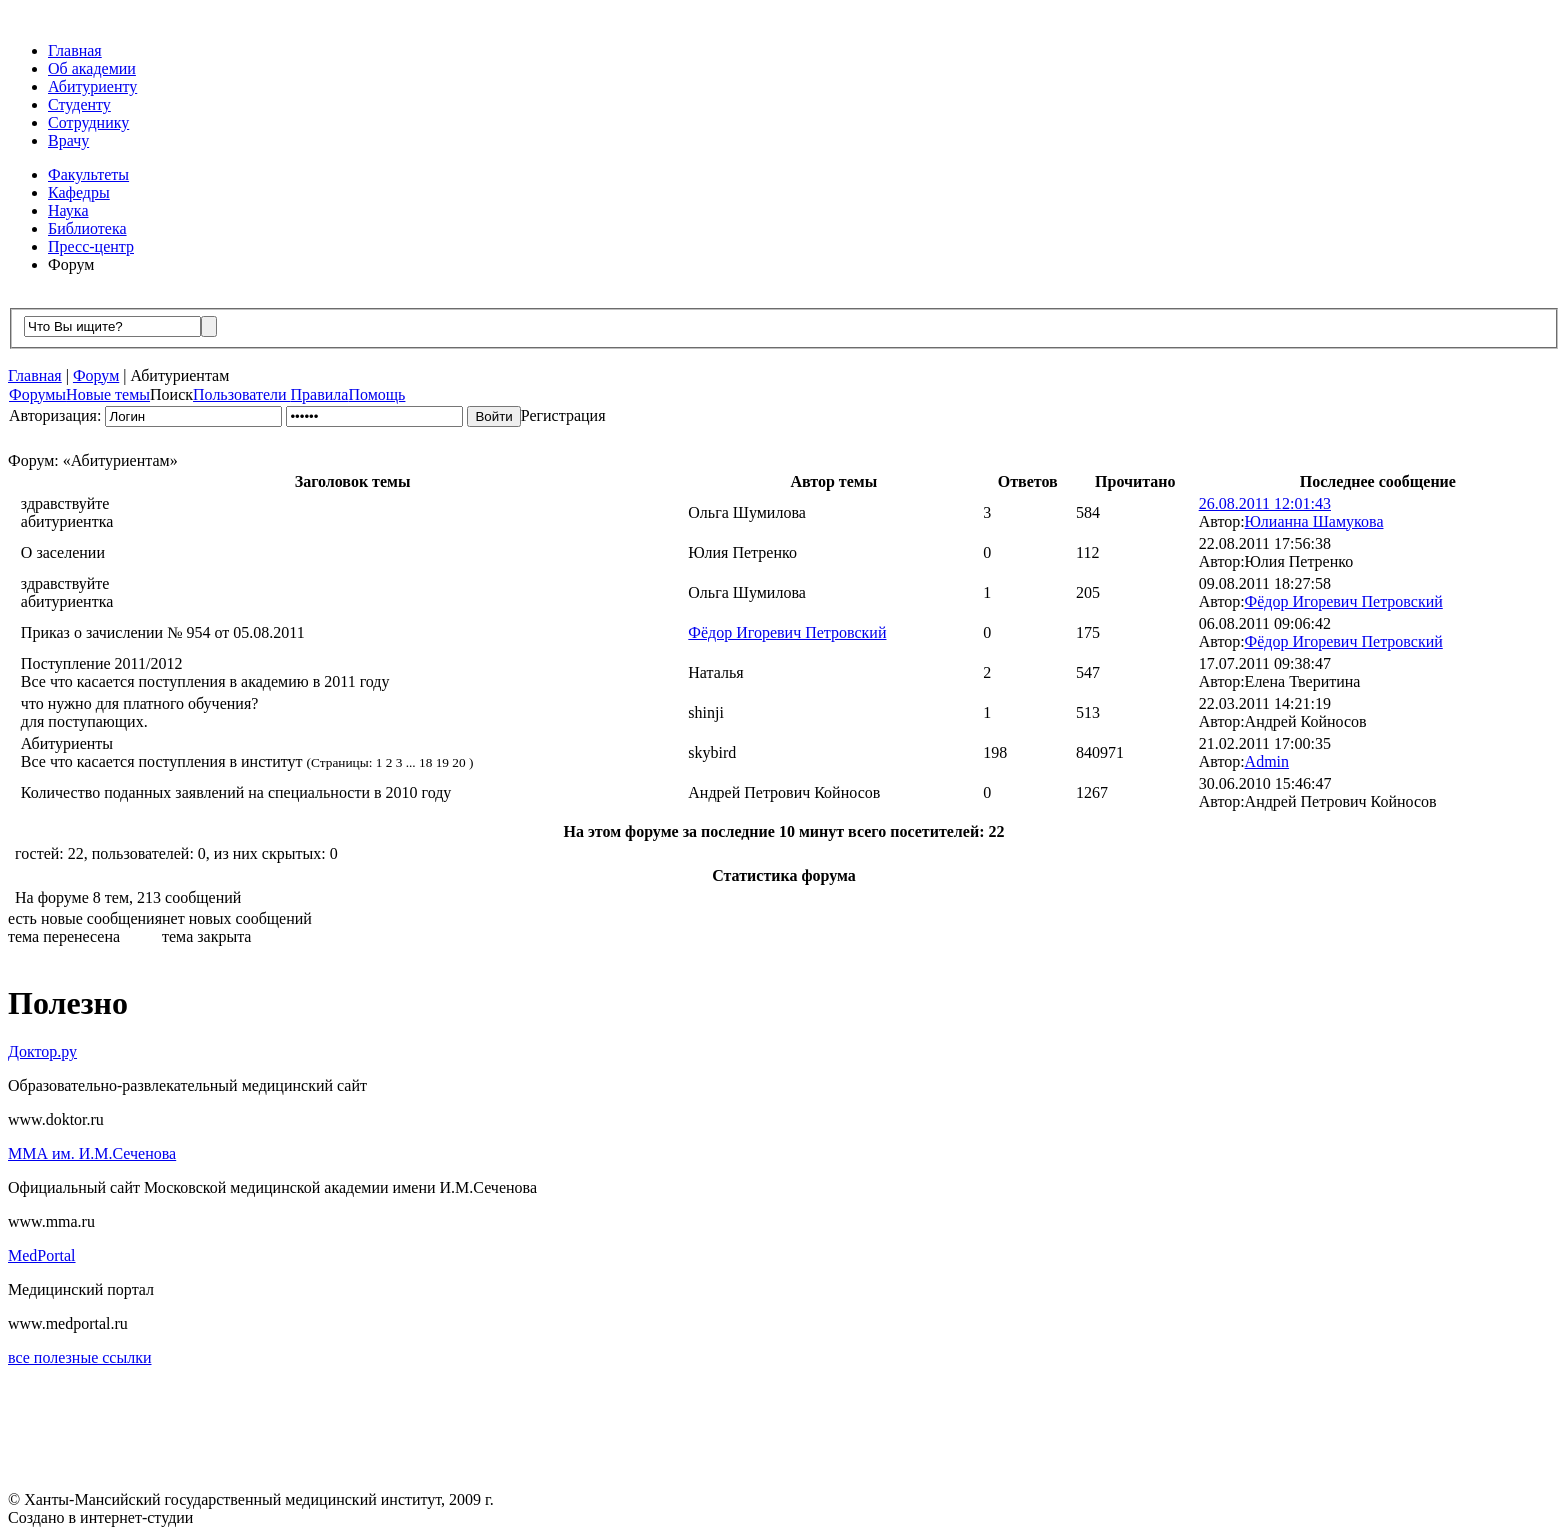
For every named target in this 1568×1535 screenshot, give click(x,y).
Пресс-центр (91, 246)
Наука (68, 210)
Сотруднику (88, 122)
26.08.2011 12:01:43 (1265, 503)
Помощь (376, 394)
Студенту (79, 104)
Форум (71, 264)
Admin (1267, 761)
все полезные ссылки (80, 1357)
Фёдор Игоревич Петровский (1344, 601)
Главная (75, 50)
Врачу (68, 140)
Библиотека (87, 228)
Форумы (37, 394)
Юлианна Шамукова (1314, 521)
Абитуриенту (92, 86)
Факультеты (88, 174)
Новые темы (108, 394)
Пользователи (242, 394)
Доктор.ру (42, 1051)
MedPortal (42, 1255)
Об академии (92, 68)
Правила (320, 394)
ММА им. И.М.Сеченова (92, 1153)
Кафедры (79, 192)
